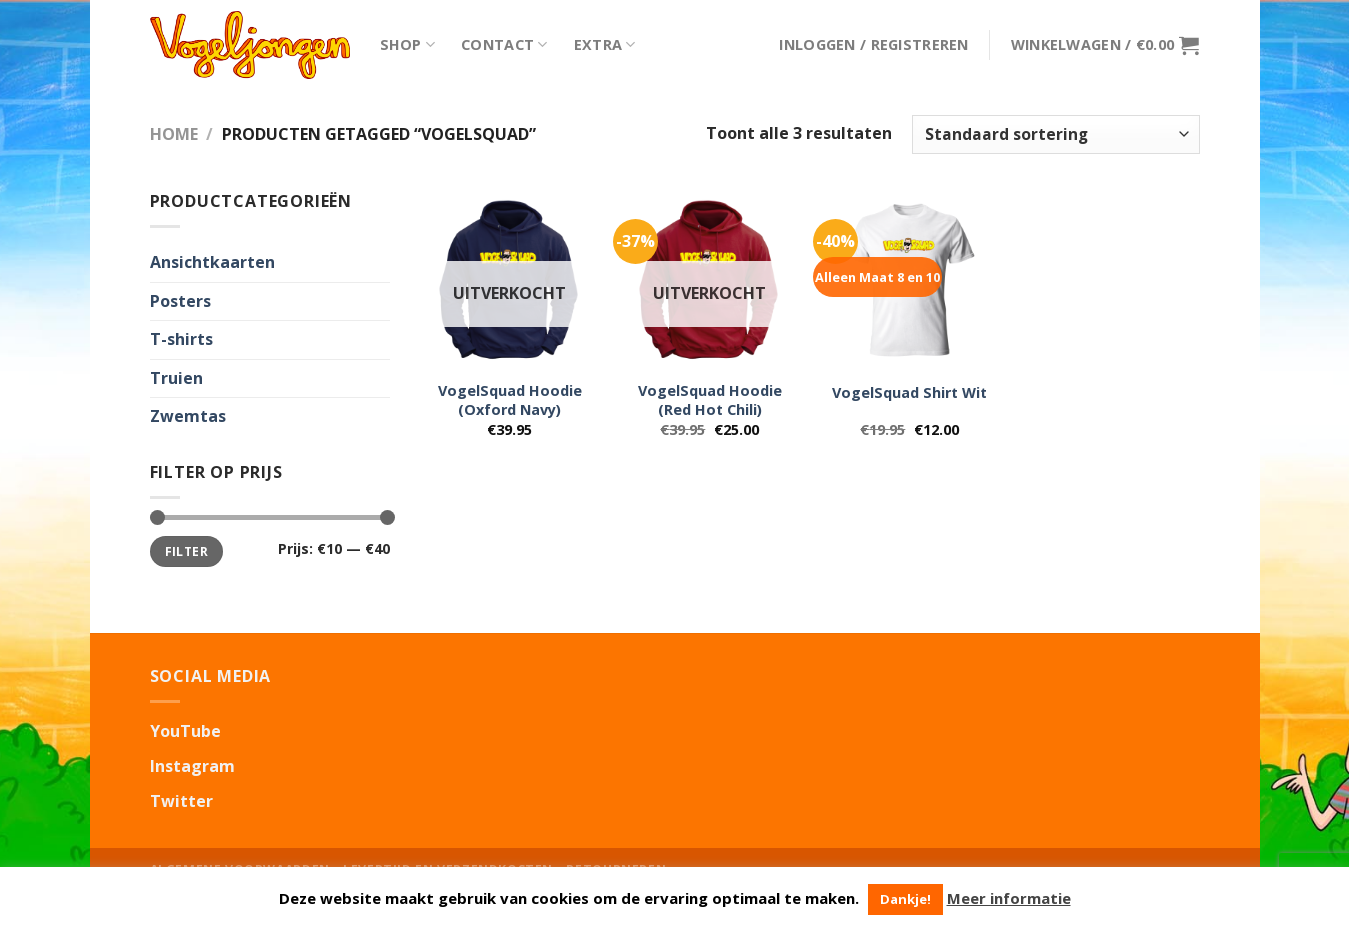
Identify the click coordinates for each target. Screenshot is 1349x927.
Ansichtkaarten (212, 262)
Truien (176, 378)
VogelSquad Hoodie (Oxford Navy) (510, 400)
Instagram (192, 766)
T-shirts (181, 339)
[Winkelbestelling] (1055, 134)
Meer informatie (1009, 898)
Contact (504, 45)
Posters (180, 301)
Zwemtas (188, 416)
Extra (605, 45)
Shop (408, 45)
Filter (186, 551)
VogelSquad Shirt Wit (909, 393)
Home (174, 134)
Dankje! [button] (905, 899)
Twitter (181, 801)
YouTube (185, 731)
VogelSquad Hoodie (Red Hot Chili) (710, 400)
